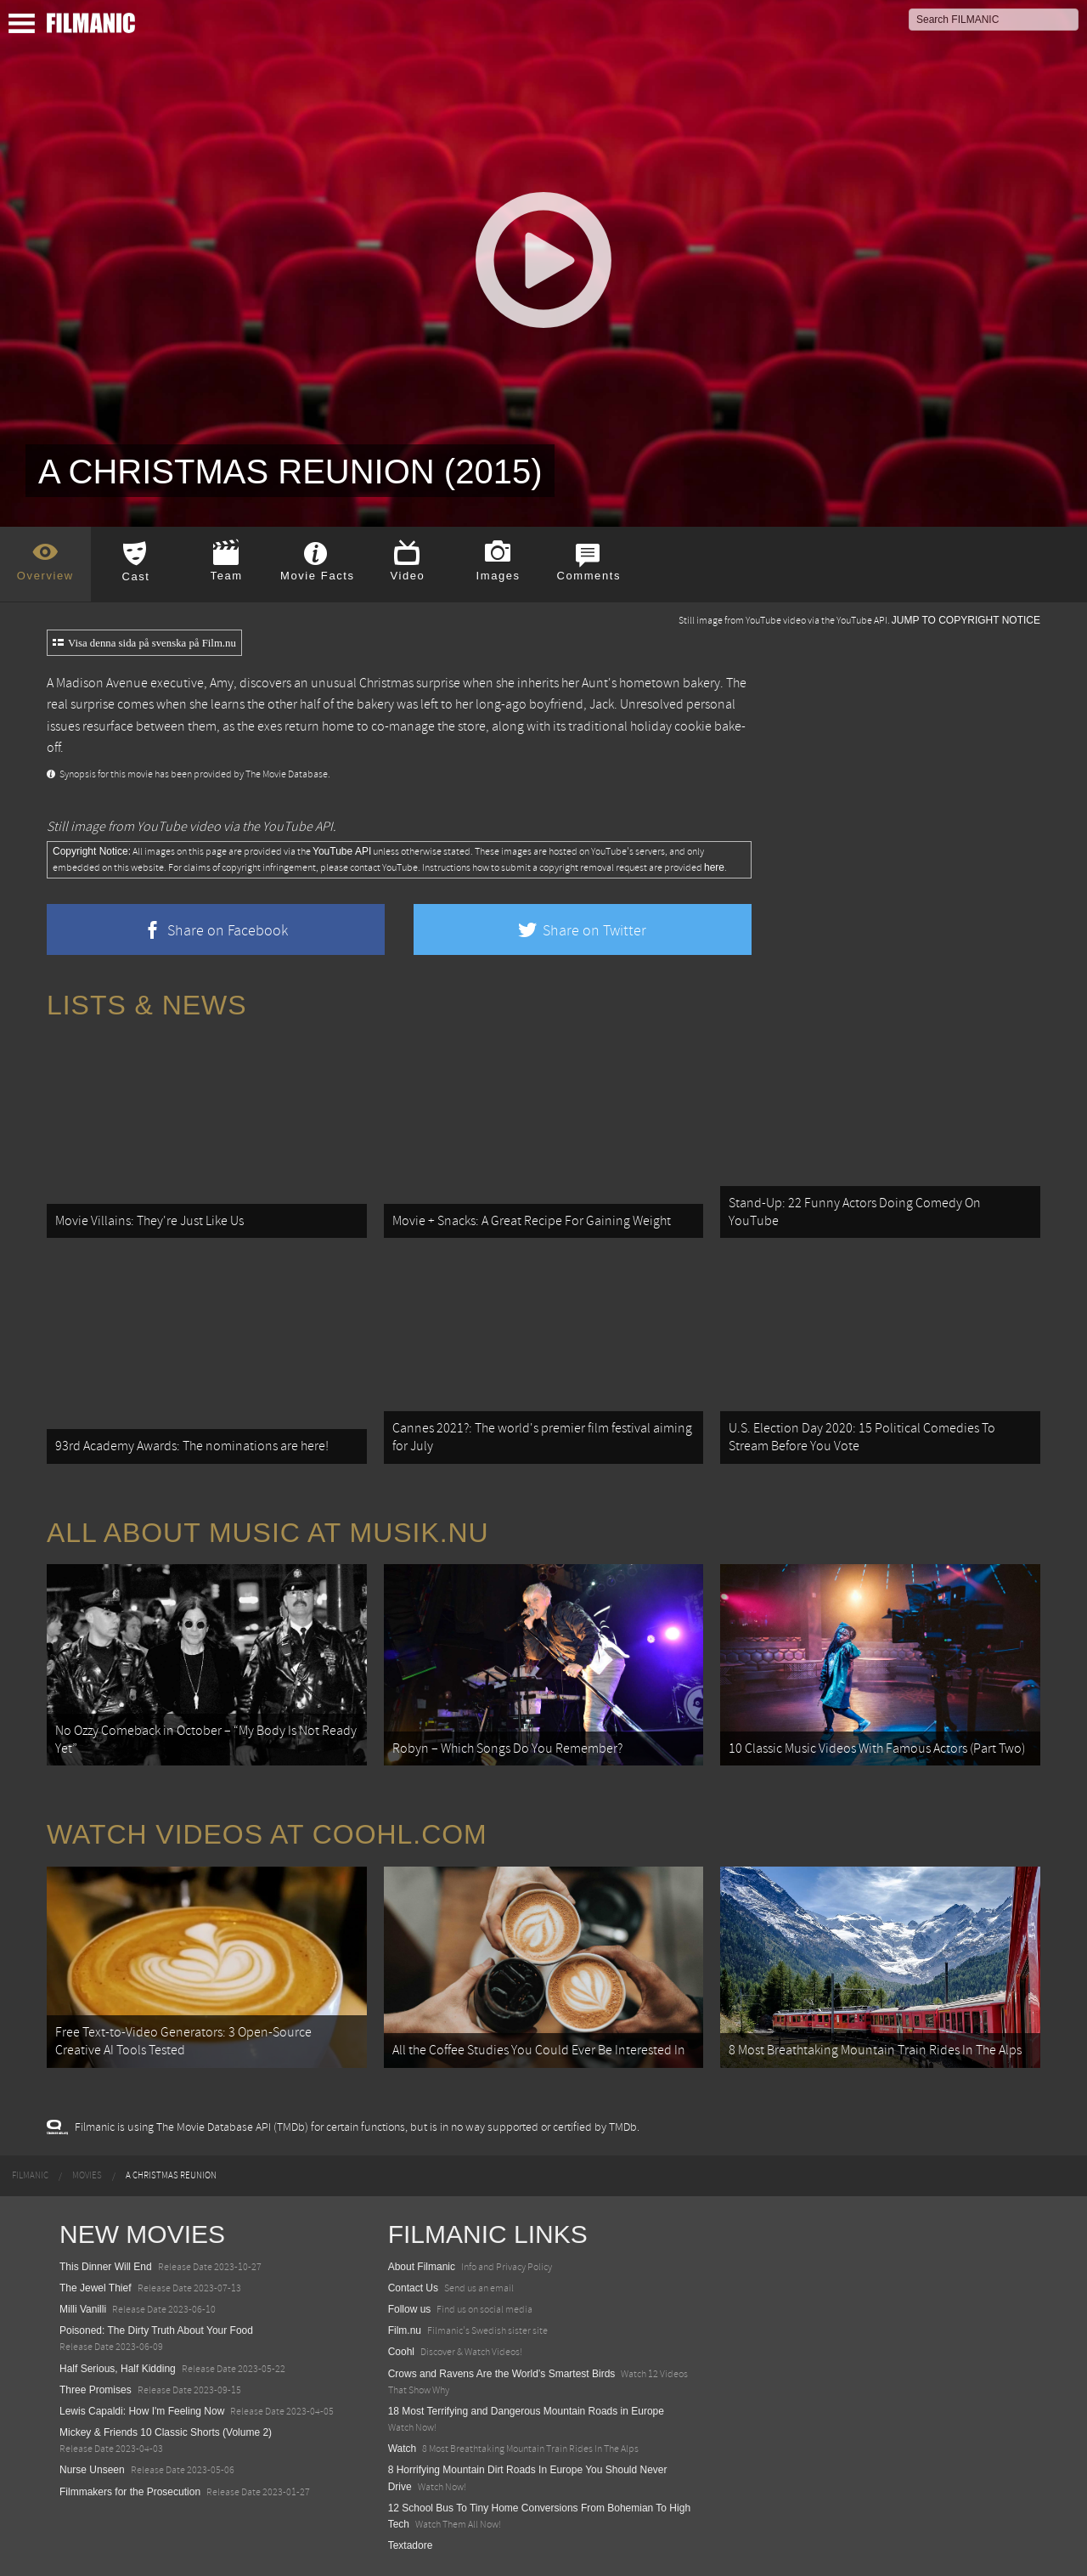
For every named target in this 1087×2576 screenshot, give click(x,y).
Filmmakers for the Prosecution (129, 2492)
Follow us (409, 2309)
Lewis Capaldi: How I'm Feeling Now (141, 2411)
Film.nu (404, 2330)
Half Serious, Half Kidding (117, 2369)
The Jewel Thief (95, 2288)
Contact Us (413, 2288)
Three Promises (95, 2390)
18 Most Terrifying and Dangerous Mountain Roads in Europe (526, 2411)
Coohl (401, 2352)
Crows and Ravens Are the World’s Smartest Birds (502, 2374)
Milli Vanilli (82, 2309)
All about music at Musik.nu (268, 1532)
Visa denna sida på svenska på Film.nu (144, 643)
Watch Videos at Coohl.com (267, 1834)
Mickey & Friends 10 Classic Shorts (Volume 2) (165, 2432)
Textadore (410, 2545)
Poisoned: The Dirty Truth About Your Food (156, 2330)
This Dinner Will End (105, 2267)
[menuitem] (30, 2175)
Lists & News (146, 1005)
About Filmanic (421, 2267)
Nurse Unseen (92, 2470)
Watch (402, 2449)
